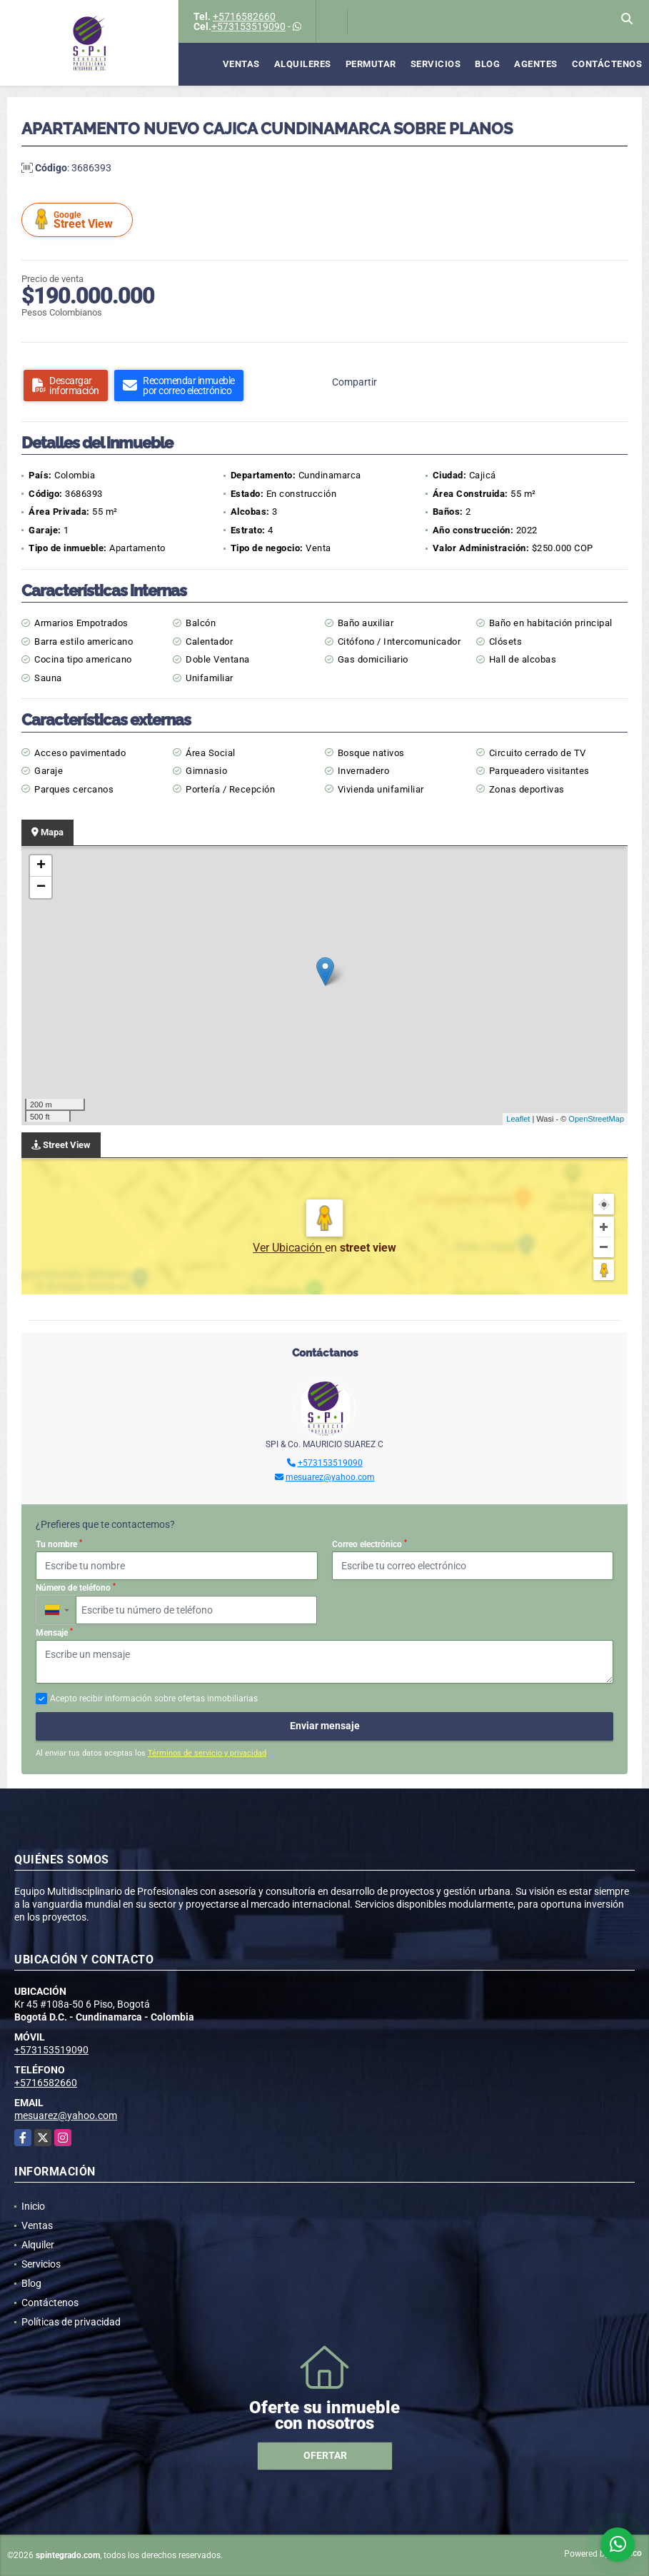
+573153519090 (248, 26)
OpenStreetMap (596, 1119)
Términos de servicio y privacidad (207, 1753)
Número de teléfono (76, 1588)
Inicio (33, 2206)
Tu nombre (59, 1544)
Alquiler (37, 2244)
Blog (487, 64)
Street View (79, 219)
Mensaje (54, 1633)
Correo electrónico (369, 1544)
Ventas (241, 64)
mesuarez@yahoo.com (330, 1477)
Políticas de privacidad (71, 2322)
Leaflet (518, 1119)
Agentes (536, 64)
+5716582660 (244, 16)
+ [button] (41, 866)
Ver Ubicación (289, 1247)
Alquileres (302, 64)
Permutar (371, 64)
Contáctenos (607, 64)
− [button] (41, 887)
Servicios (436, 64)
